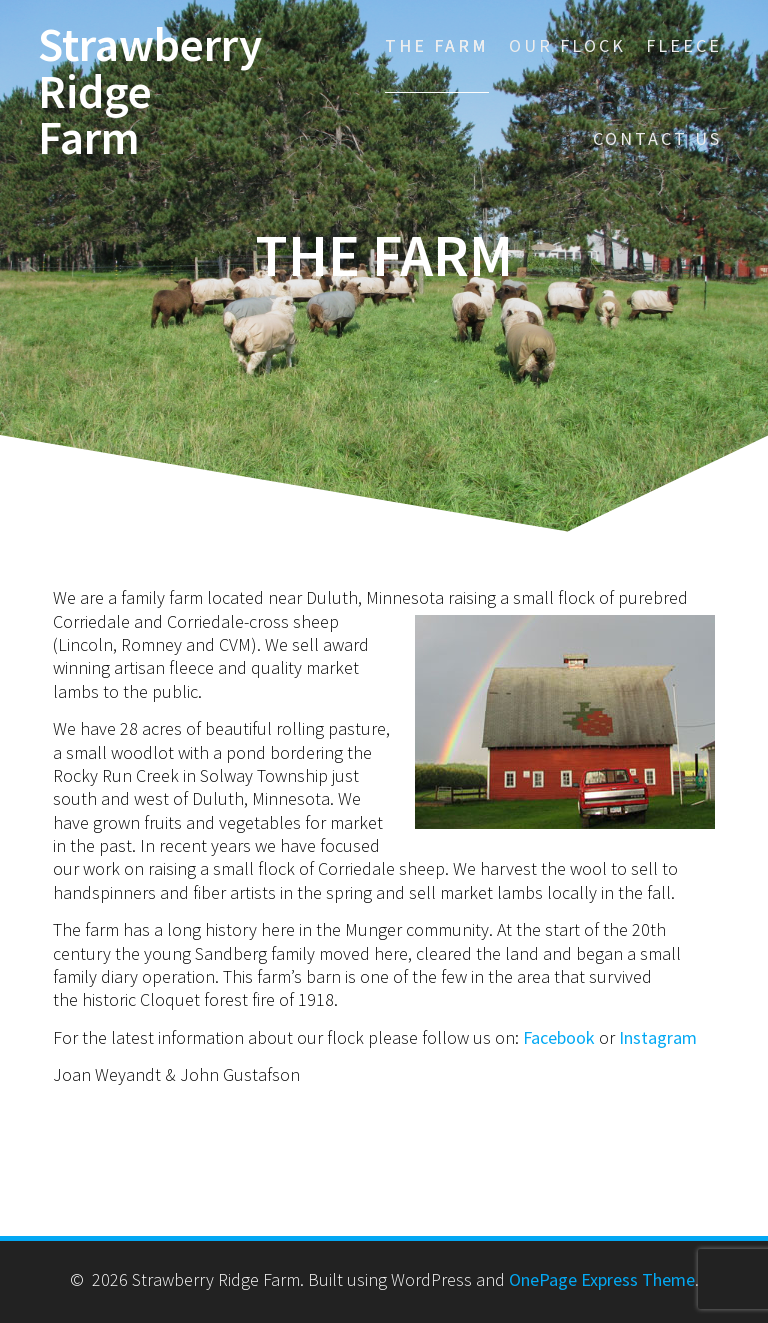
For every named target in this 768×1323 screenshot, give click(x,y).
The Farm (437, 45)
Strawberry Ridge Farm (150, 92)
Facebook (559, 1037)
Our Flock (567, 45)
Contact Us (657, 138)
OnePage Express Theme (602, 1279)
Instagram (658, 1037)
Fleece (684, 45)
